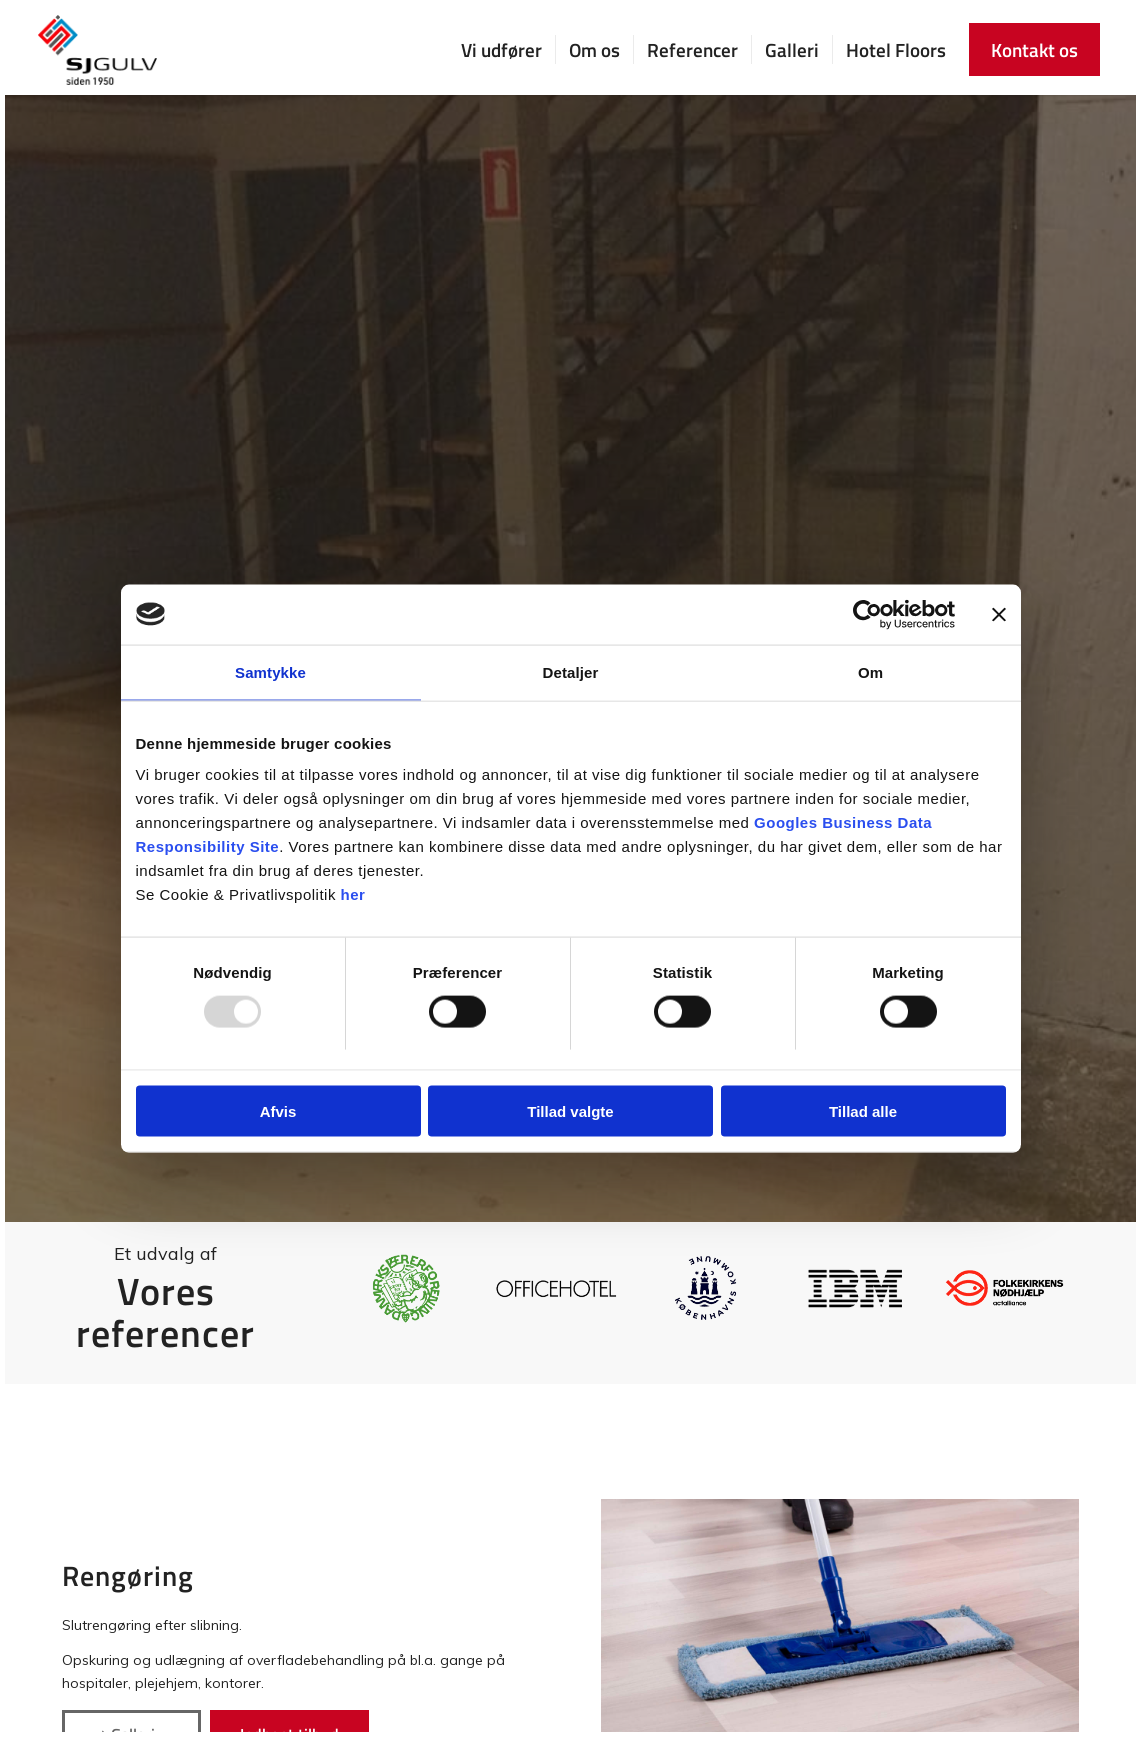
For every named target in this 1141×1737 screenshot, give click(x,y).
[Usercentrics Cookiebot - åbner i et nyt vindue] (867, 614)
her (353, 894)
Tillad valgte (570, 1111)
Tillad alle (863, 1111)
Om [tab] (870, 671)
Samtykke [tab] (270, 671)
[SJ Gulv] (98, 50)
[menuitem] (501, 50)
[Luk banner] (999, 614)
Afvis (278, 1111)
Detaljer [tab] (571, 671)
